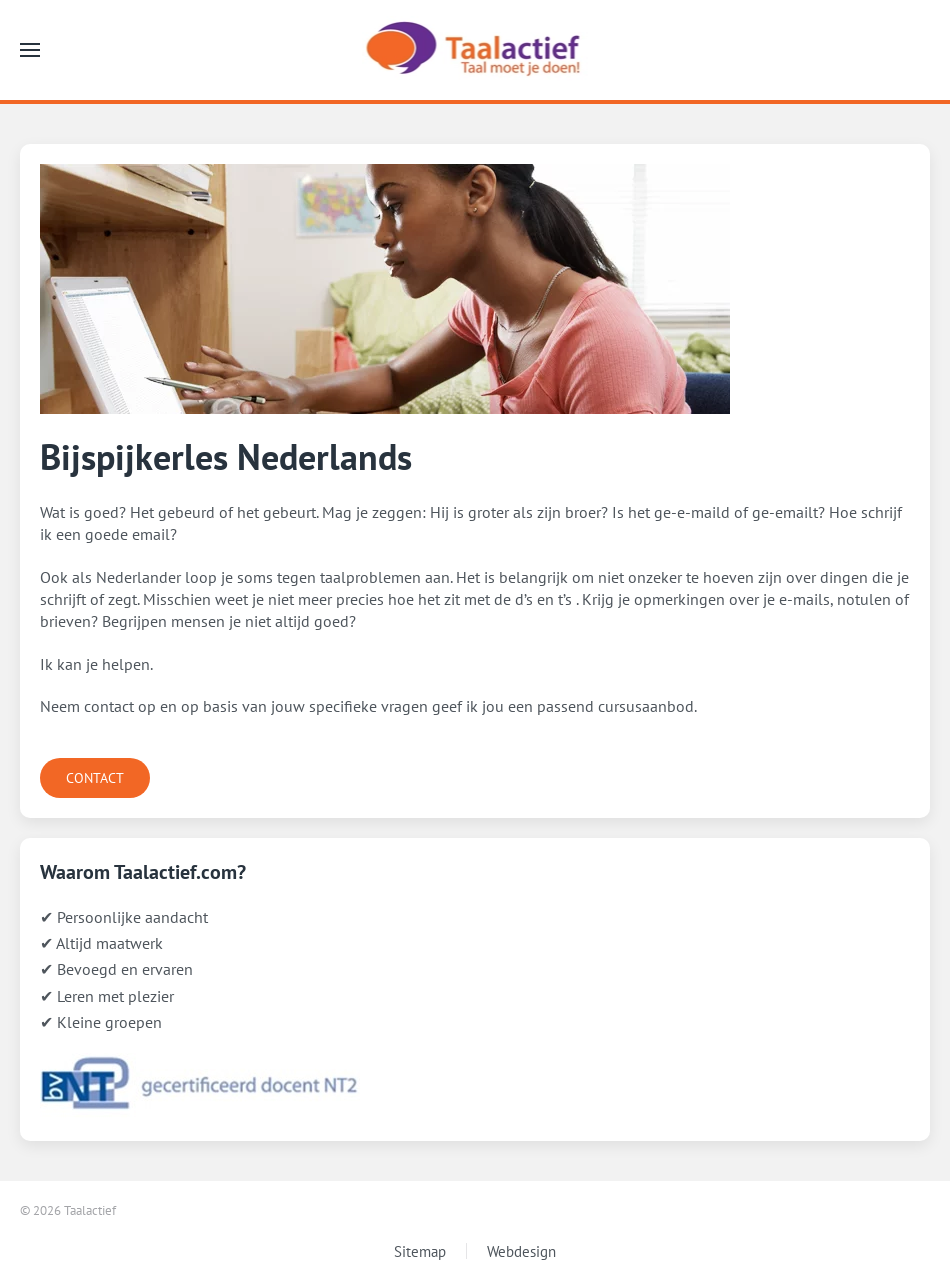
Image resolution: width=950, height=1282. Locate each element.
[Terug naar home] (475, 50)
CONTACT (95, 778)
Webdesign (521, 1251)
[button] (30, 50)
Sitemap (420, 1251)
